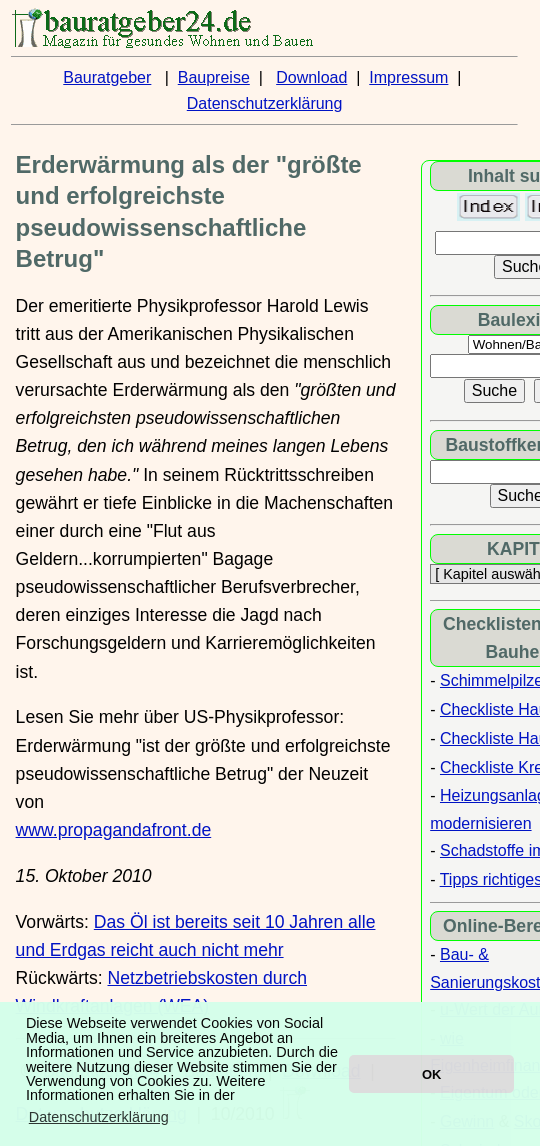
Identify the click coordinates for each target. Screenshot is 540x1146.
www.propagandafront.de (114, 830)
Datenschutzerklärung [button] (99, 1117)
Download (311, 77)
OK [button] (431, 1074)
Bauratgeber (107, 77)
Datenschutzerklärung (265, 103)
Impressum (408, 77)
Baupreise (214, 77)
